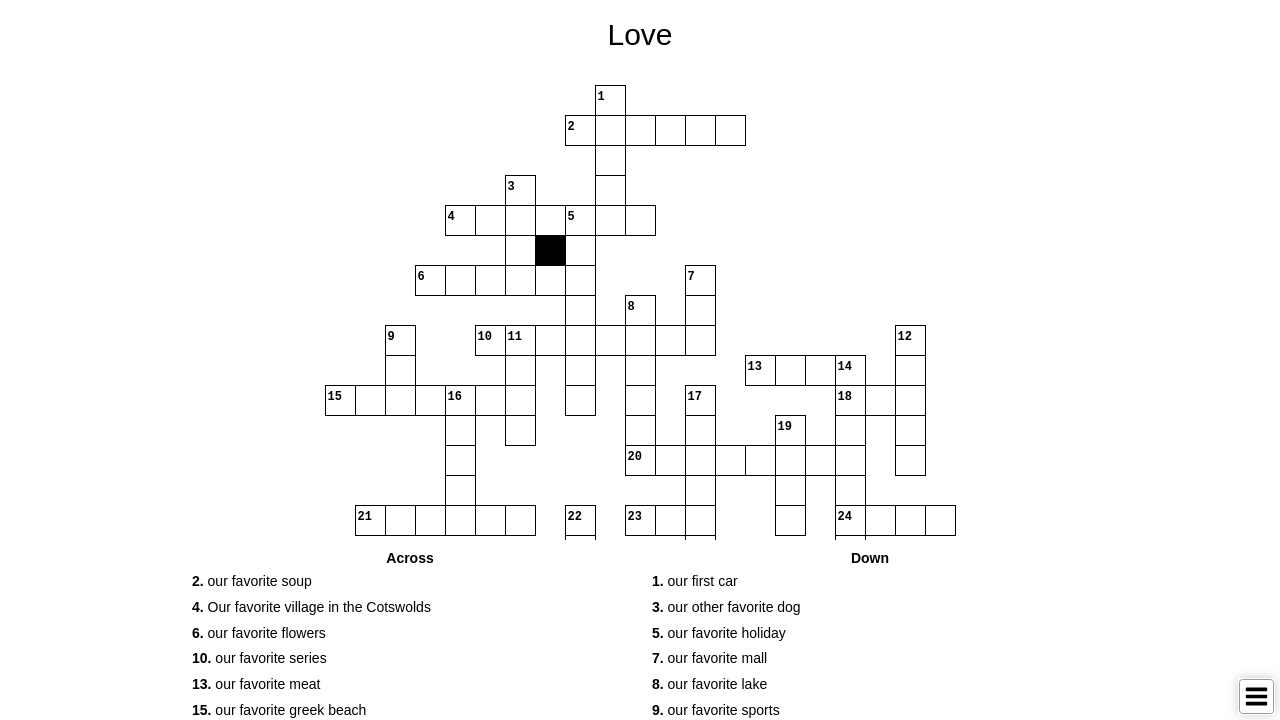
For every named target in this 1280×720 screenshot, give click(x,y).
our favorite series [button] (259, 658)
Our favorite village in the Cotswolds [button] (311, 607)
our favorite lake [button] (709, 684)
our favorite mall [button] (709, 658)
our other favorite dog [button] (726, 607)
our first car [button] (695, 581)
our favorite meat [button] (256, 684)
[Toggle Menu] (1256, 696)
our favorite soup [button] (252, 581)
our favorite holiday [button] (719, 633)
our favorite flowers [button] (259, 633)
